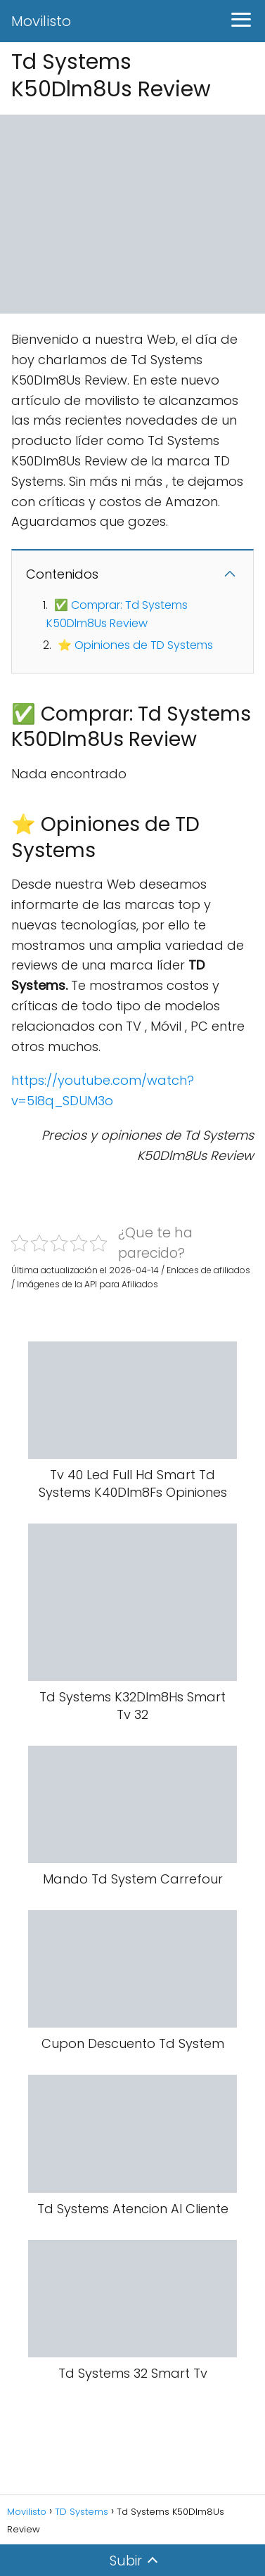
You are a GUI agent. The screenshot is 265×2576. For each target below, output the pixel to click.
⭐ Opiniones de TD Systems (135, 645)
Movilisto (41, 21)
